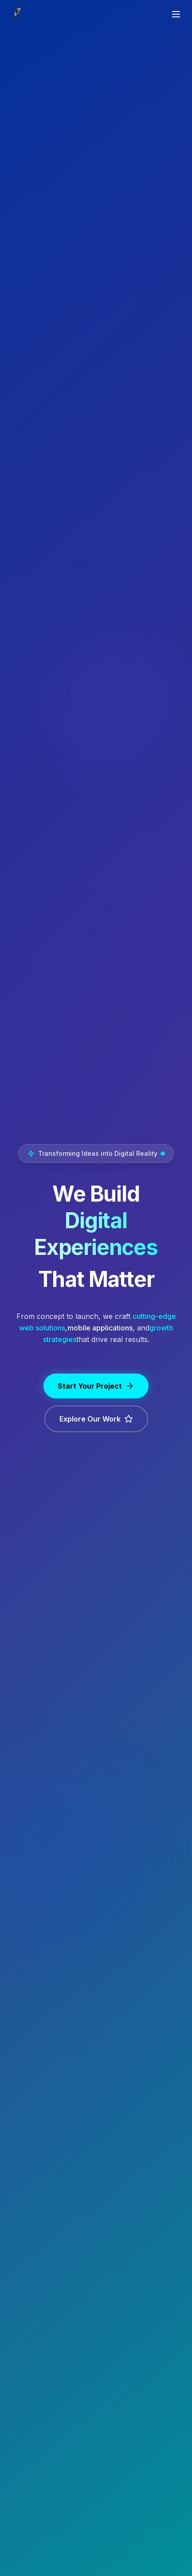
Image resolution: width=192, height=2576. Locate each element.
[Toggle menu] (176, 14)
